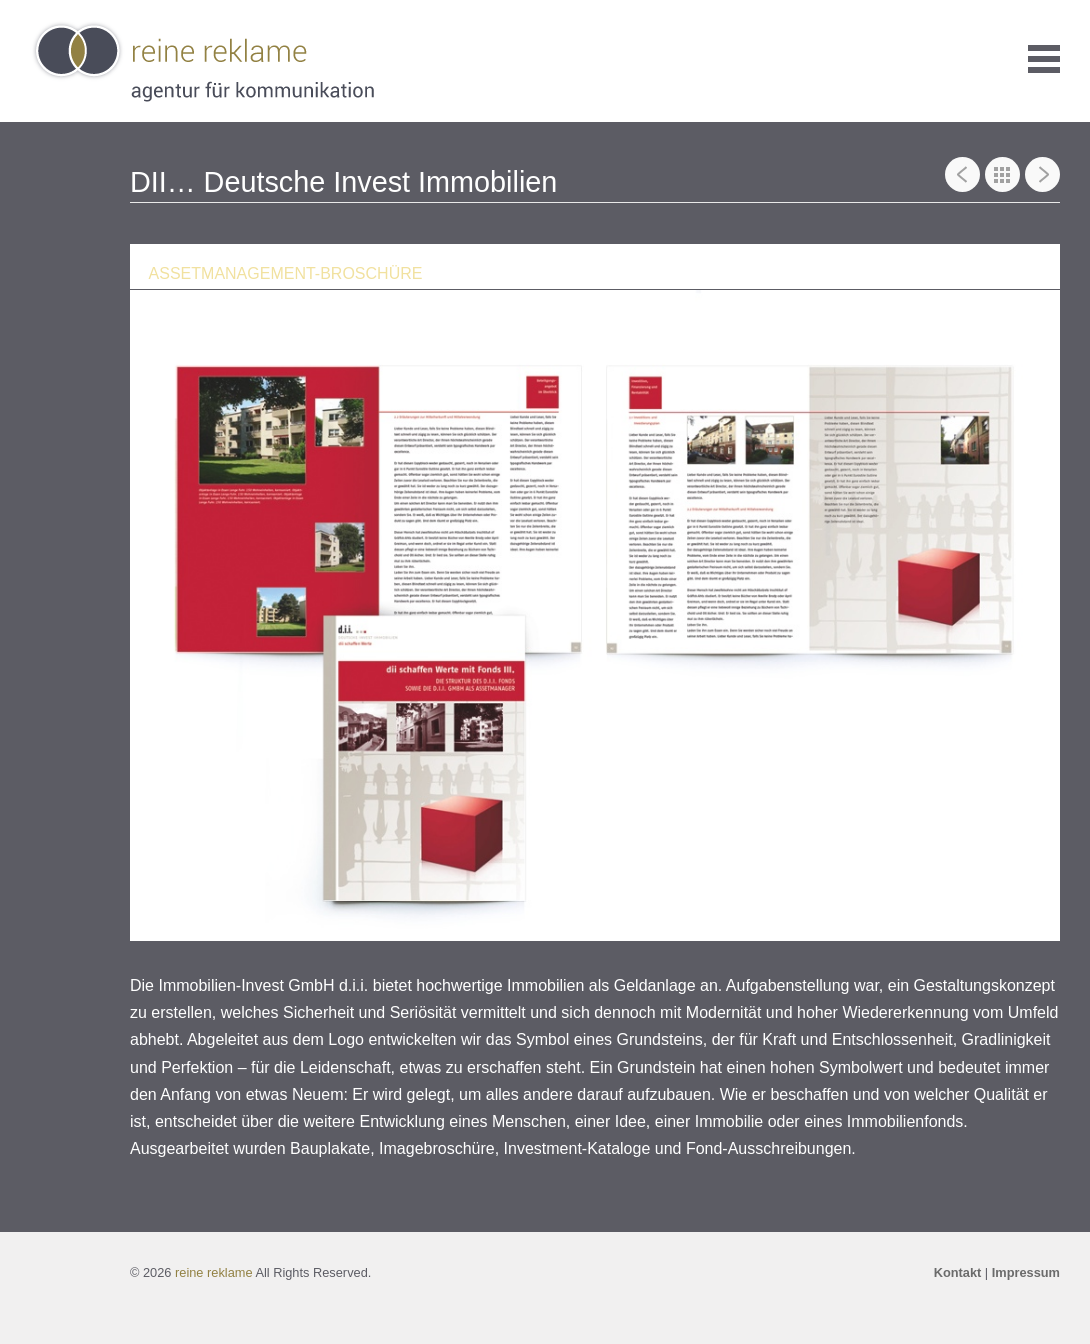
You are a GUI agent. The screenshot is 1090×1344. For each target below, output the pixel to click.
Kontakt (958, 1272)
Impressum (1026, 1272)
